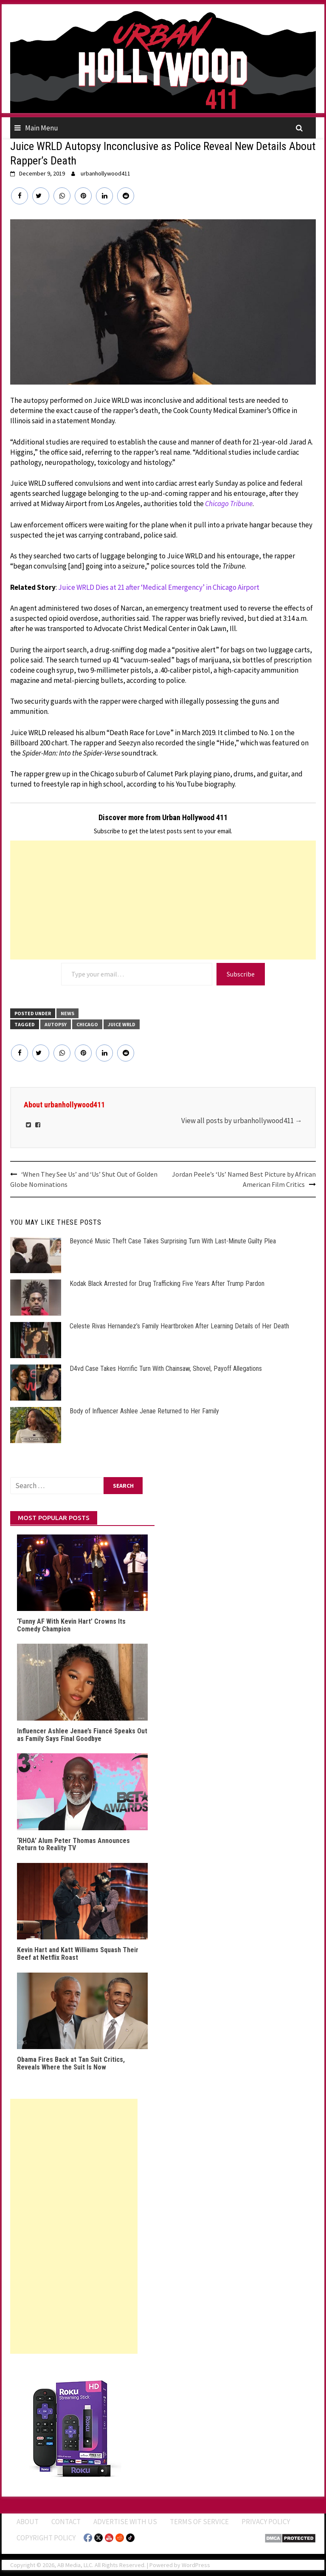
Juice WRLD (121, 1024)
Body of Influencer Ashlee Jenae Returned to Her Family (144, 1411)
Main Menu (41, 128)
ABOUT (28, 2521)
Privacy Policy (266, 2521)
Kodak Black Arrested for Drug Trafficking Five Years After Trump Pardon (167, 1284)
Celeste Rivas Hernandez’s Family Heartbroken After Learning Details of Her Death (179, 1326)
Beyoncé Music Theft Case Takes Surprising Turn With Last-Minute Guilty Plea (173, 1241)
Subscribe (241, 974)
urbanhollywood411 (105, 173)
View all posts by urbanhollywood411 (241, 1120)
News (67, 1013)
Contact (66, 2521)
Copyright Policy (46, 2537)
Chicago (87, 1024)
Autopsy (56, 1024)
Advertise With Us (125, 2521)
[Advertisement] (163, 900)
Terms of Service (199, 2521)
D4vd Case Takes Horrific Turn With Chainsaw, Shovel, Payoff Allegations (166, 1368)
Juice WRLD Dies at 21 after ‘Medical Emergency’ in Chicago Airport (158, 587)
